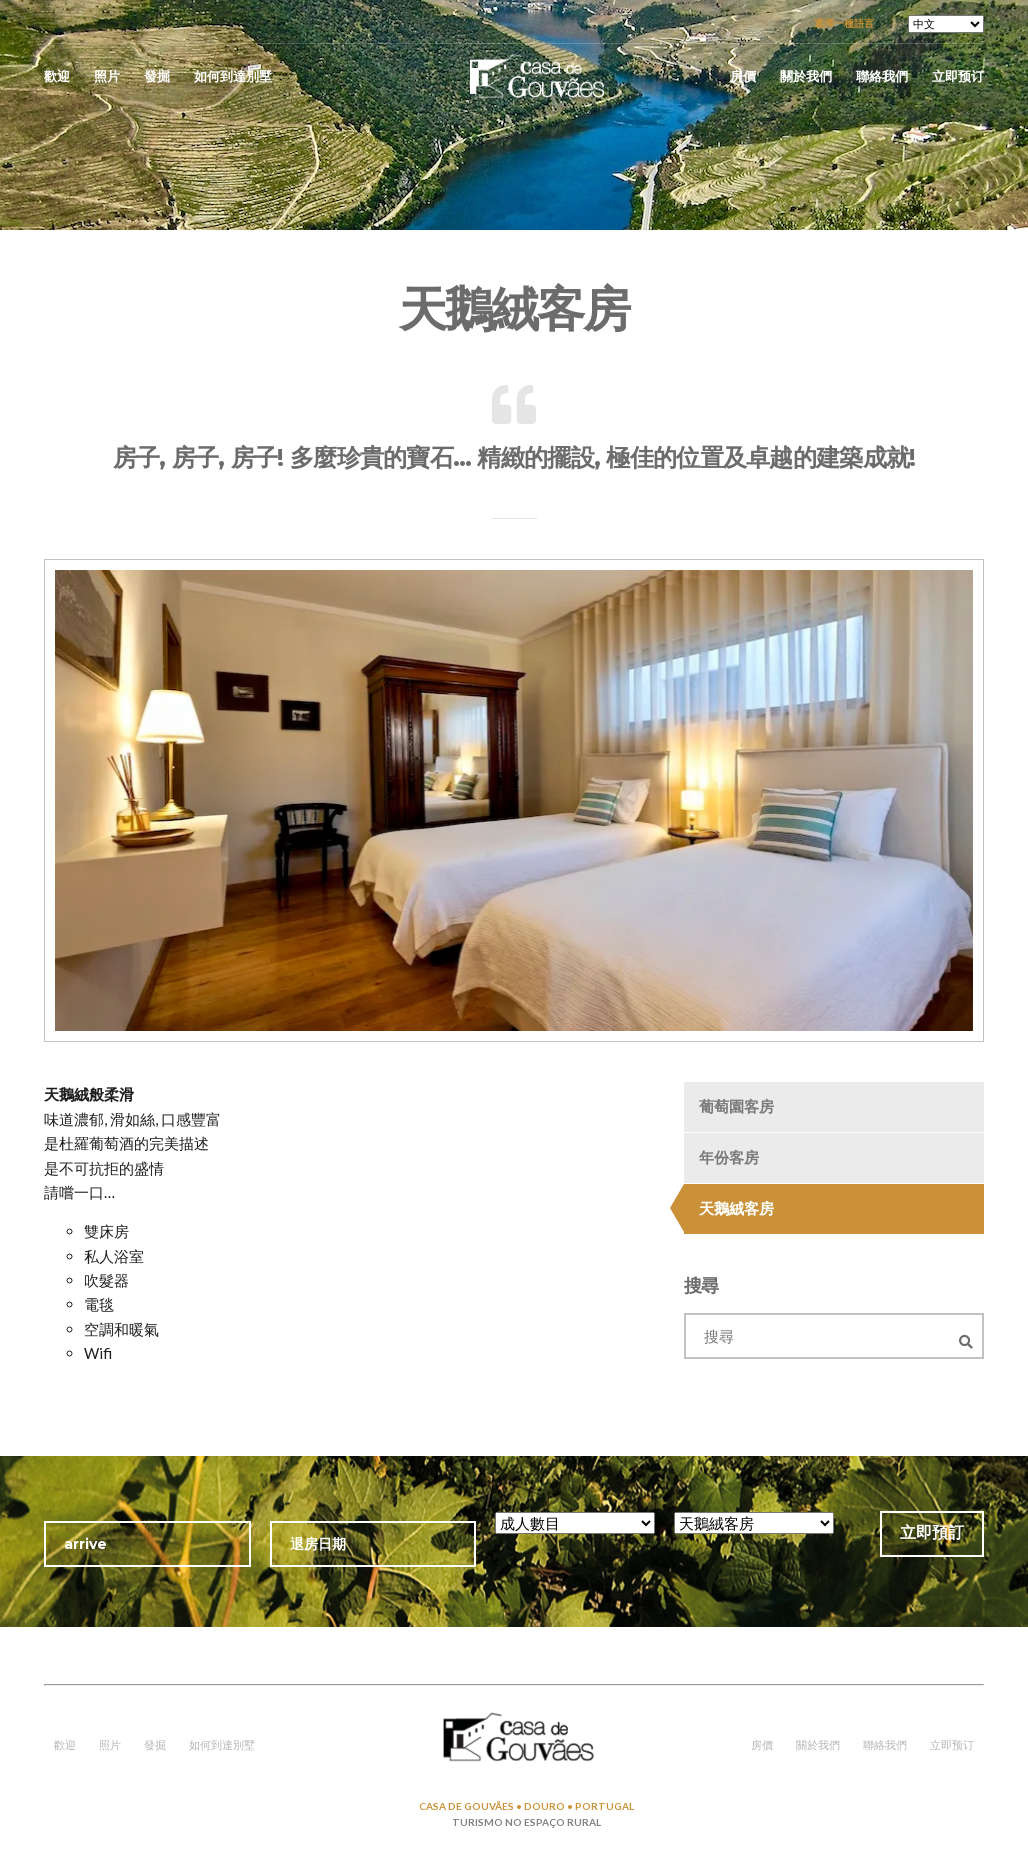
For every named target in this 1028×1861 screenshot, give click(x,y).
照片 (107, 76)
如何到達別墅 (233, 76)
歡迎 (57, 76)
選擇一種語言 (844, 23)
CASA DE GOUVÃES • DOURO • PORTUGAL (526, 1806)
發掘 (157, 76)
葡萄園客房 (736, 1106)
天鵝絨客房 (736, 1208)
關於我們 (806, 76)
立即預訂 (932, 1532)
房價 (743, 76)
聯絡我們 (882, 76)
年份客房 (729, 1157)
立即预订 (958, 76)
